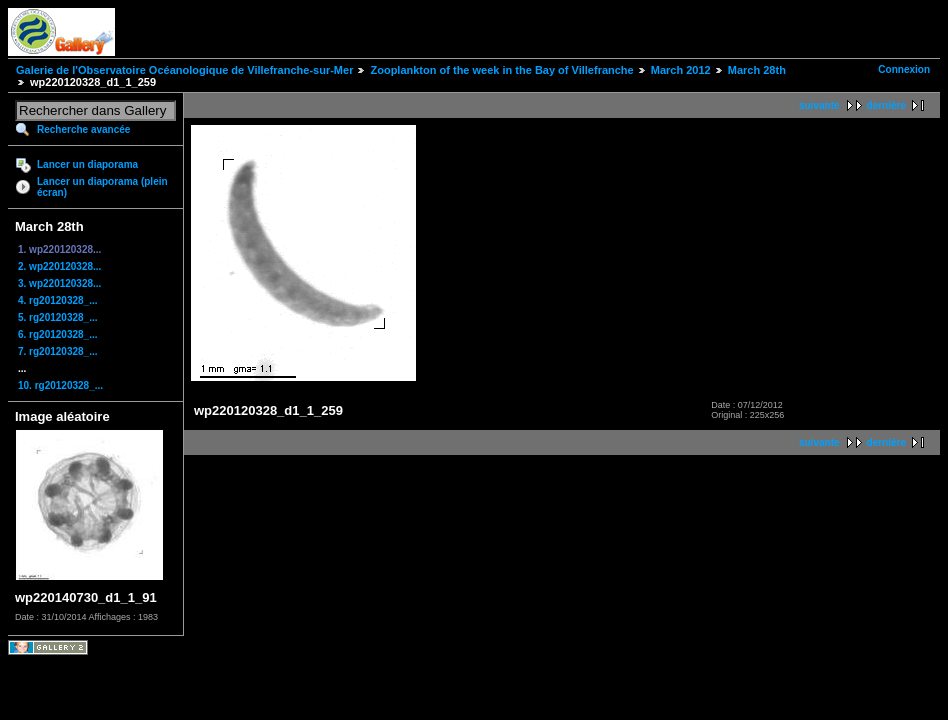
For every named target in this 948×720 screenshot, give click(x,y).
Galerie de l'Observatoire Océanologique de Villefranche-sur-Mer (184, 70)
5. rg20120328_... (58, 317)
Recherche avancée (83, 129)
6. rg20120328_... (58, 334)
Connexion (904, 69)
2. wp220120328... (59, 266)
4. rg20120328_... (58, 300)
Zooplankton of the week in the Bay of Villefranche (501, 70)
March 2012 (681, 70)
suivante (819, 105)
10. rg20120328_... (60, 385)
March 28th (757, 70)
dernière (886, 105)
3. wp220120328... (59, 283)
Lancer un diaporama (87, 164)
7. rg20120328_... (58, 351)
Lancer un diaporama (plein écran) (102, 187)
